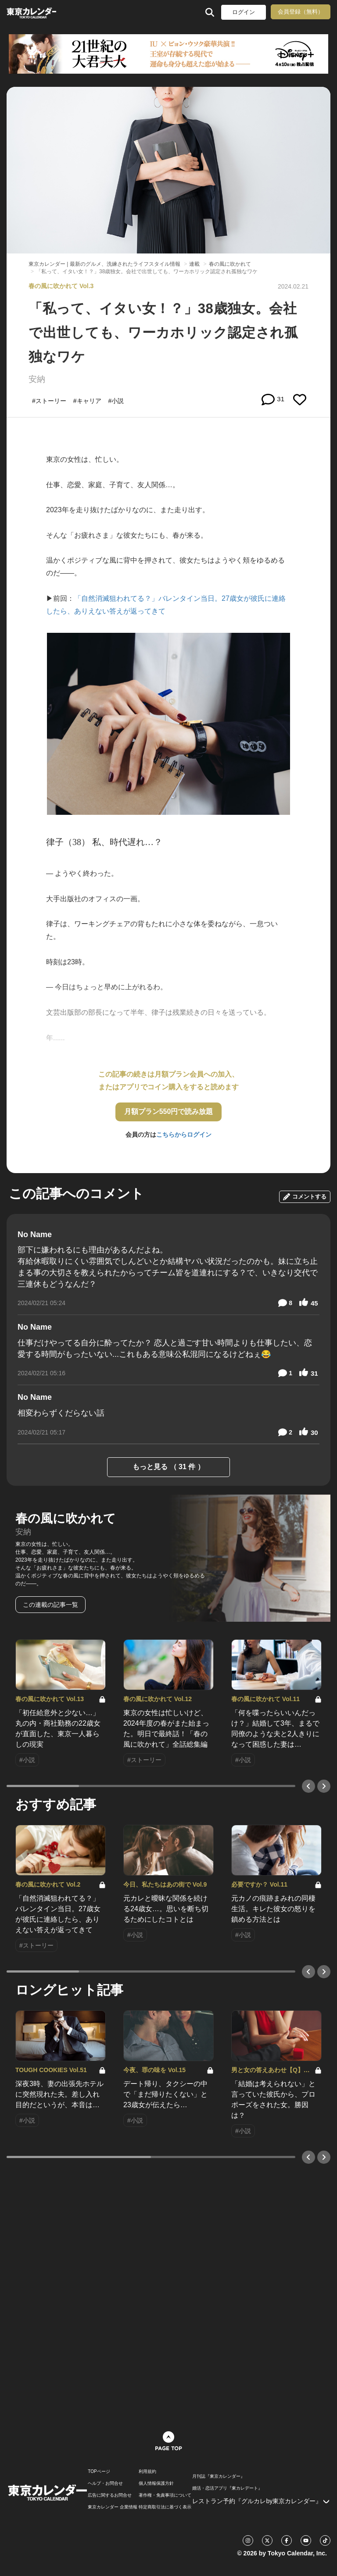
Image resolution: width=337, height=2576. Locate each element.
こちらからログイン (184, 1134)
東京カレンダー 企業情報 (112, 2507)
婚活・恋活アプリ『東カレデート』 (227, 2488)
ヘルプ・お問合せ (105, 2483)
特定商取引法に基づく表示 (165, 2507)
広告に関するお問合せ (110, 2495)
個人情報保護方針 (156, 2483)
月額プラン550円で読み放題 (168, 1111)
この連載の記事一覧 (50, 1604)
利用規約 (147, 2471)
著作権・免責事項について (165, 2495)
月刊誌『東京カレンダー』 (218, 2476)
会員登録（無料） (300, 11)
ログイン (243, 12)
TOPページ (99, 2471)
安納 (37, 379)
